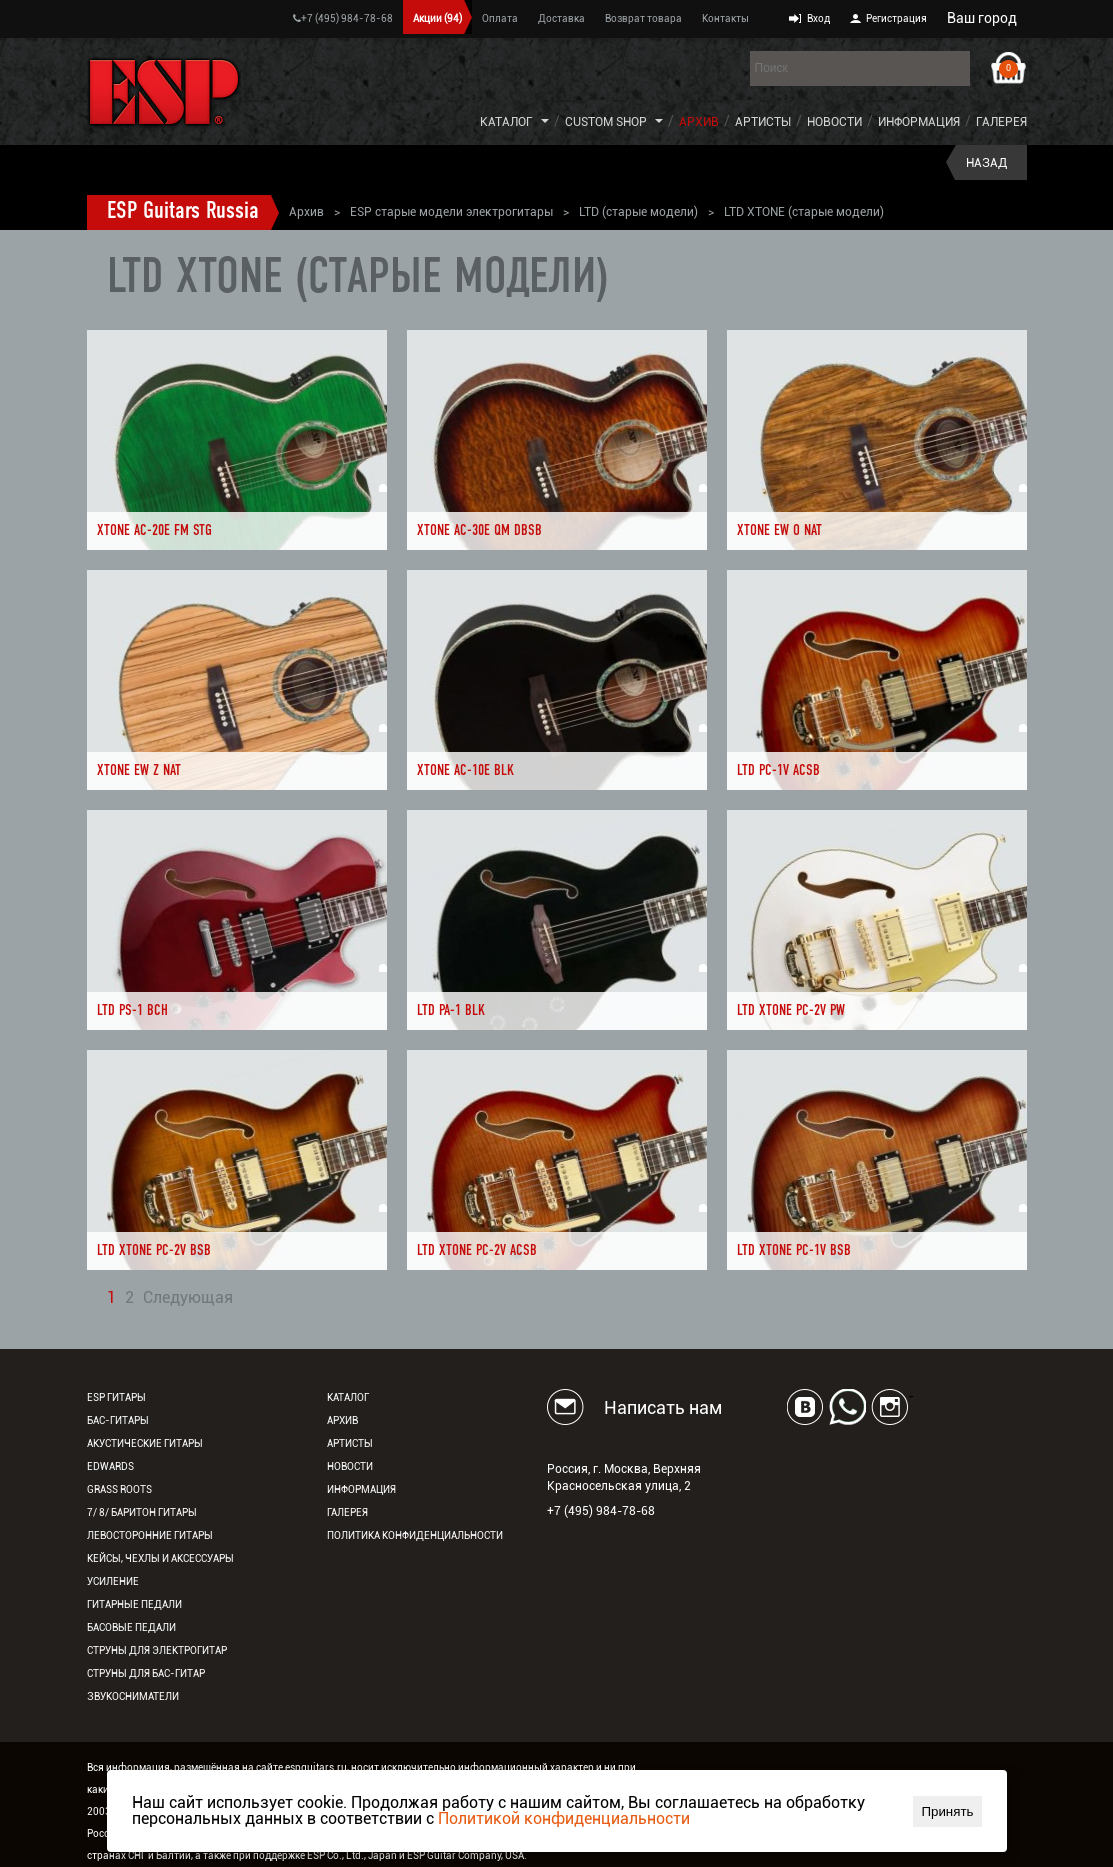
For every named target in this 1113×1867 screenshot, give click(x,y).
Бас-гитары (118, 1420)
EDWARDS (110, 1466)
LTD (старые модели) (638, 212)
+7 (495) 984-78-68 (343, 18)
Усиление (113, 1581)
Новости (834, 122)
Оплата (500, 18)
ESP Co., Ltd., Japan (352, 1855)
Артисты (763, 122)
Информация (919, 122)
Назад (986, 163)
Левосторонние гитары (150, 1535)
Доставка (561, 18)
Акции (437, 18)
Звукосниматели (133, 1696)
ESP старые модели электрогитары (451, 212)
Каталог (506, 122)
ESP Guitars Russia (183, 212)
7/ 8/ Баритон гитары (142, 1512)
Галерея (1001, 122)
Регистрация (896, 18)
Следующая (188, 1298)
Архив (699, 122)
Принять (947, 1811)
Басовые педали (131, 1627)
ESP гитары (116, 1397)
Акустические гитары (145, 1443)
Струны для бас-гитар (146, 1673)
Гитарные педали (134, 1604)
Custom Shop (606, 122)
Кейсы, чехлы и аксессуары (160, 1558)
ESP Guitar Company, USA (465, 1855)
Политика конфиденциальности (415, 1535)
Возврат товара (643, 18)
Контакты (725, 18)
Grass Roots (119, 1489)
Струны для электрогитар (157, 1650)
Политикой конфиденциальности (564, 1818)
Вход (818, 18)
